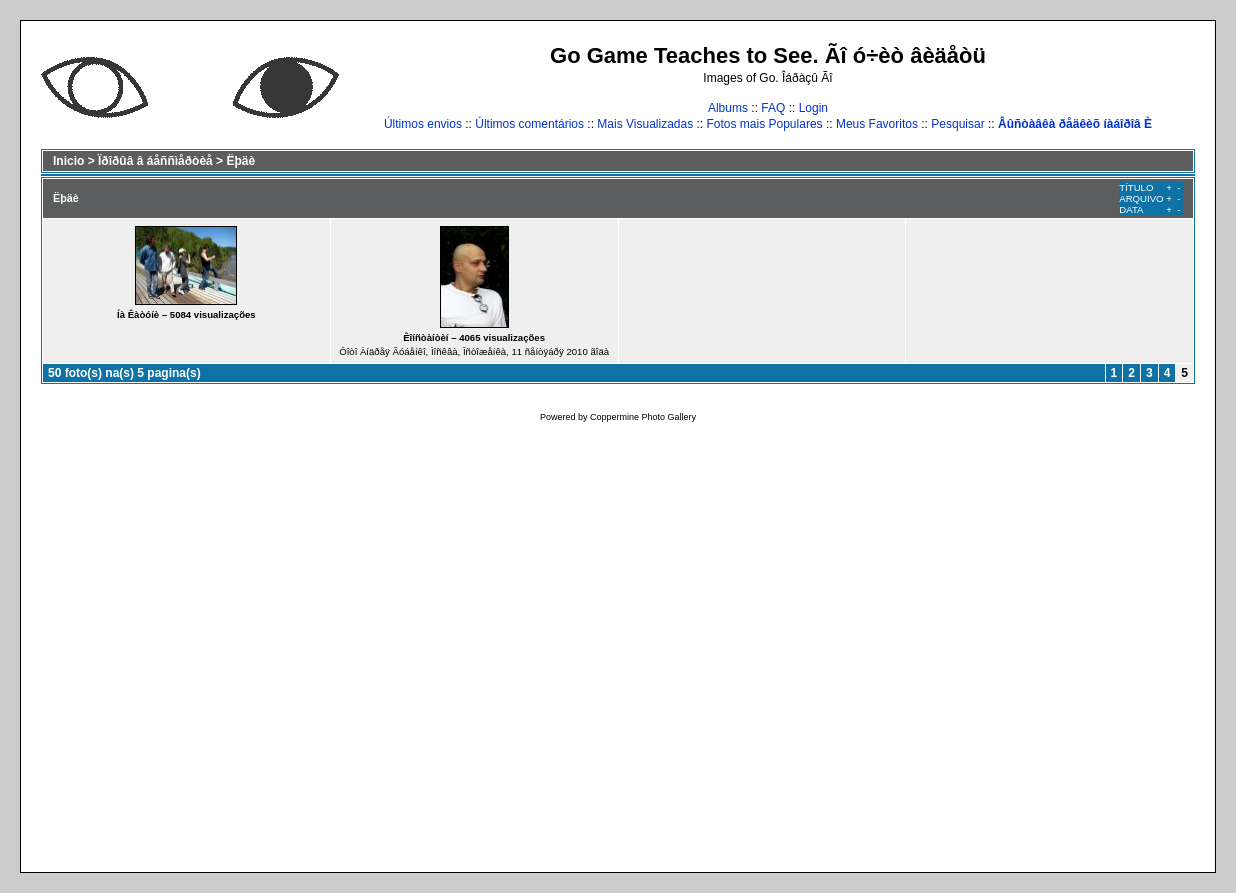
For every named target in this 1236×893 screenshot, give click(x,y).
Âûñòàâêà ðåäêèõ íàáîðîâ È (1075, 124)
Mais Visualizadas (645, 124)
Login (813, 108)
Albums (728, 108)
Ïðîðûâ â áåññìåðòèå (155, 161)
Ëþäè (240, 161)
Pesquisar (957, 124)
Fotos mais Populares (765, 124)
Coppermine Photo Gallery (643, 417)
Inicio (68, 161)
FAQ (773, 108)
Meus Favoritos (877, 124)
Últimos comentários (529, 124)
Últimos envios (423, 124)
